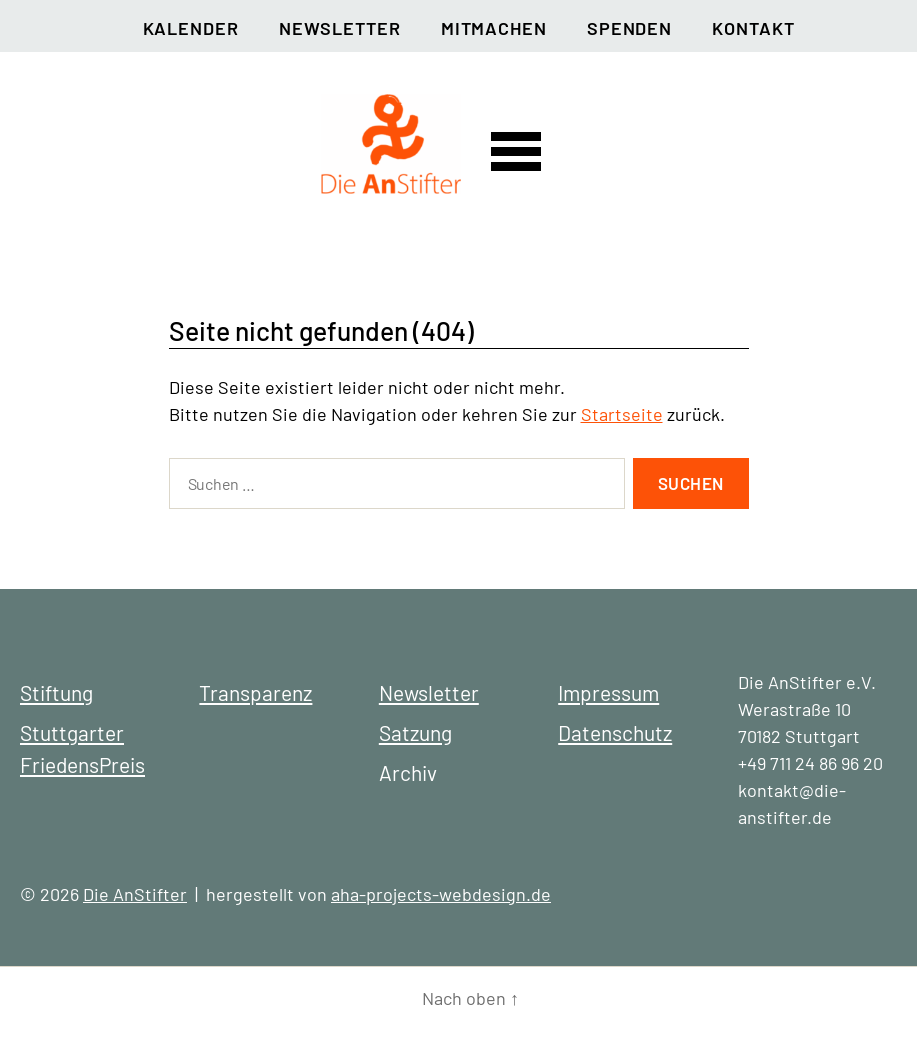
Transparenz (255, 692)
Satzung (415, 732)
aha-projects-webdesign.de (441, 894)
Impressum (608, 692)
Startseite (622, 414)
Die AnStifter (135, 894)
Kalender (191, 28)
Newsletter (340, 28)
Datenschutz (615, 732)
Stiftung (56, 692)
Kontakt (753, 28)
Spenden (629, 28)
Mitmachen (494, 28)
